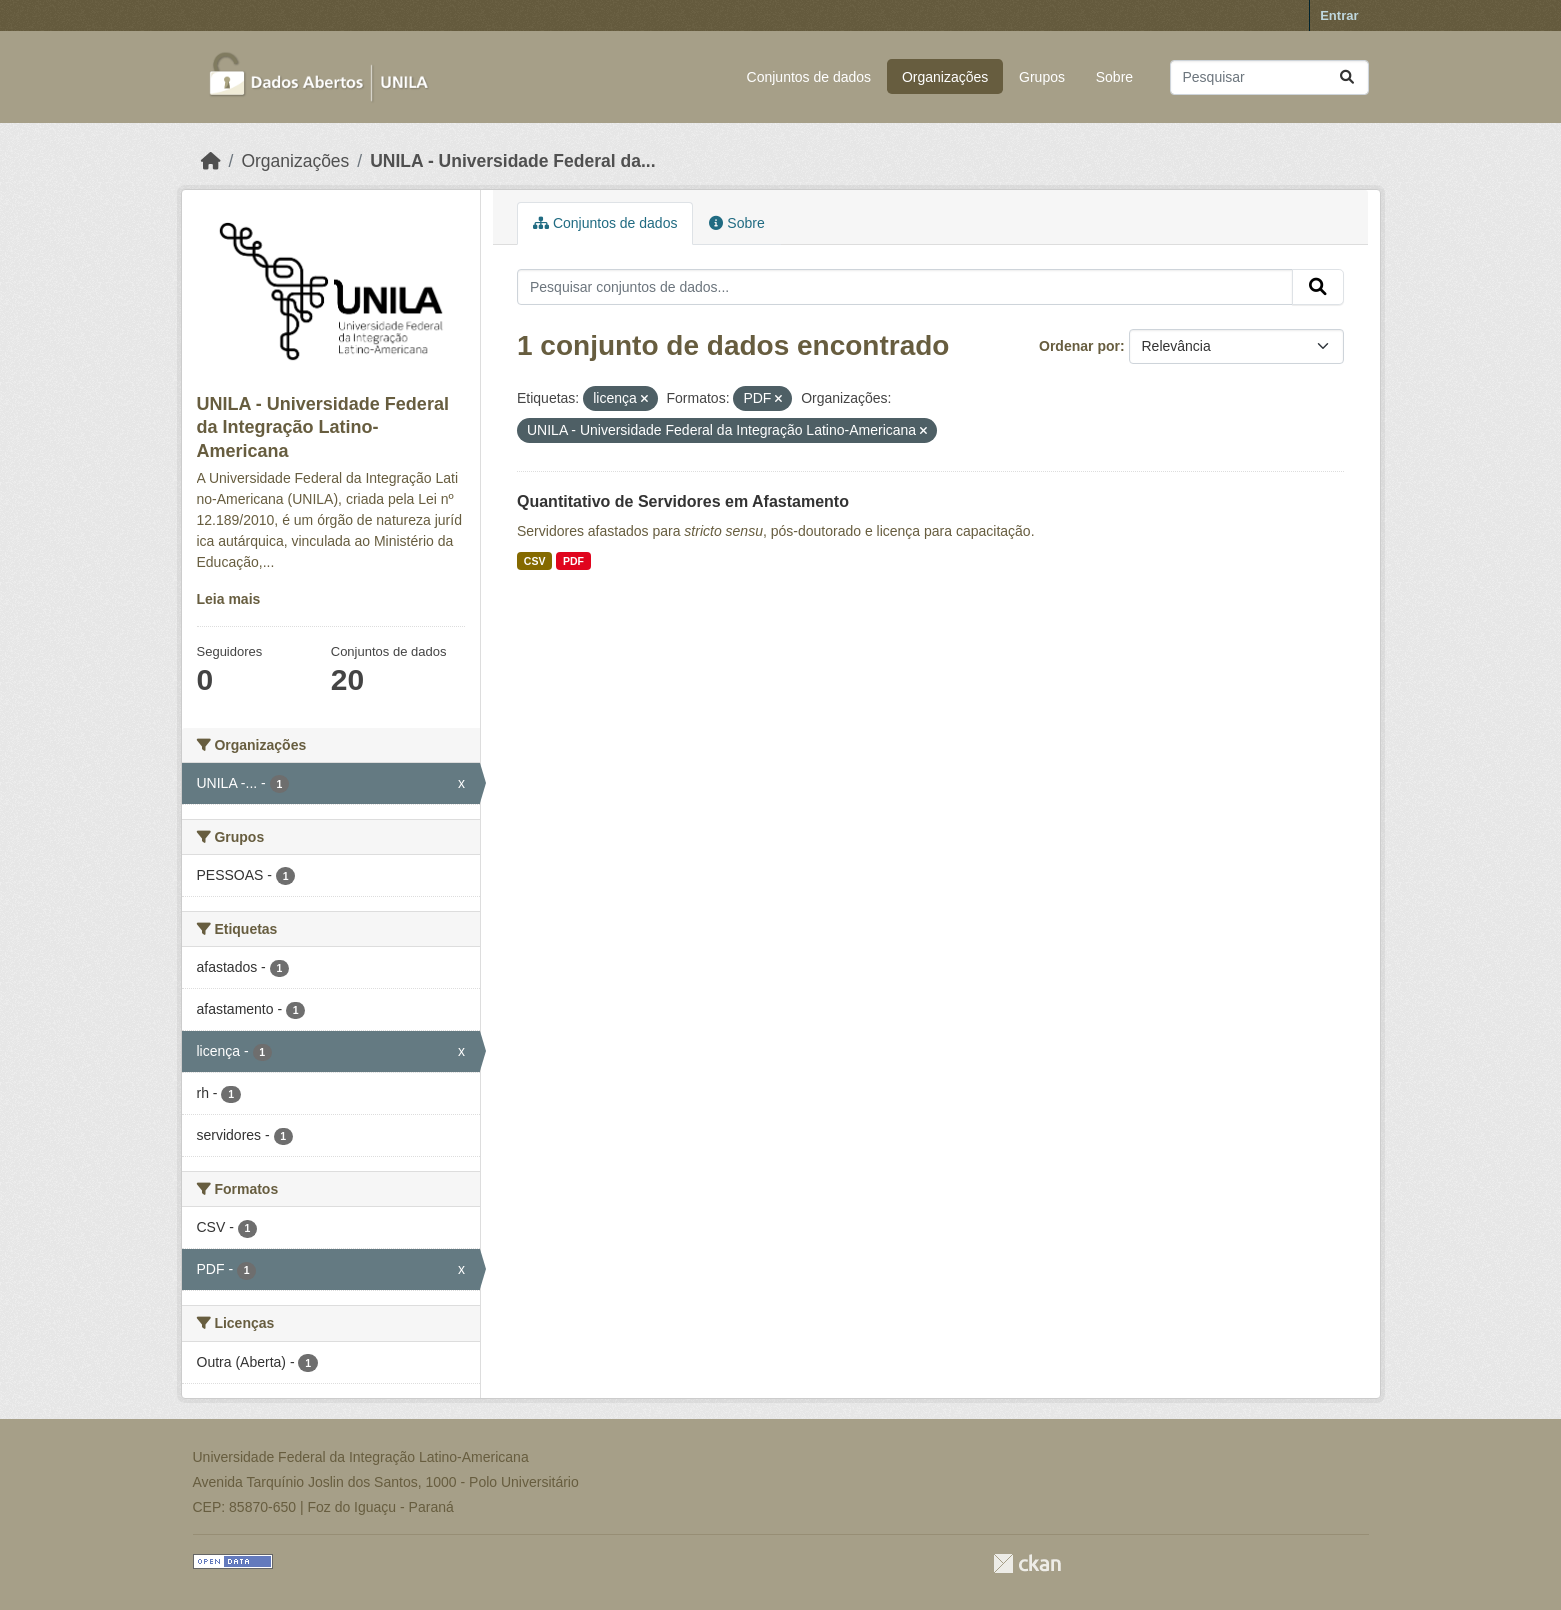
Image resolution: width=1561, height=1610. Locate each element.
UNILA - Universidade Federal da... (512, 161)
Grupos (1042, 77)
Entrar (1339, 15)
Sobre (1114, 77)
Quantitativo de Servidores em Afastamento (683, 501)
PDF (573, 561)
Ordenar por (1079, 346)
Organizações (945, 77)
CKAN (1027, 1563)
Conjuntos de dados (809, 77)
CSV (535, 561)
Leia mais (229, 599)
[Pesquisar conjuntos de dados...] (1269, 77)
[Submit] (1347, 77)
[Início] (211, 161)
